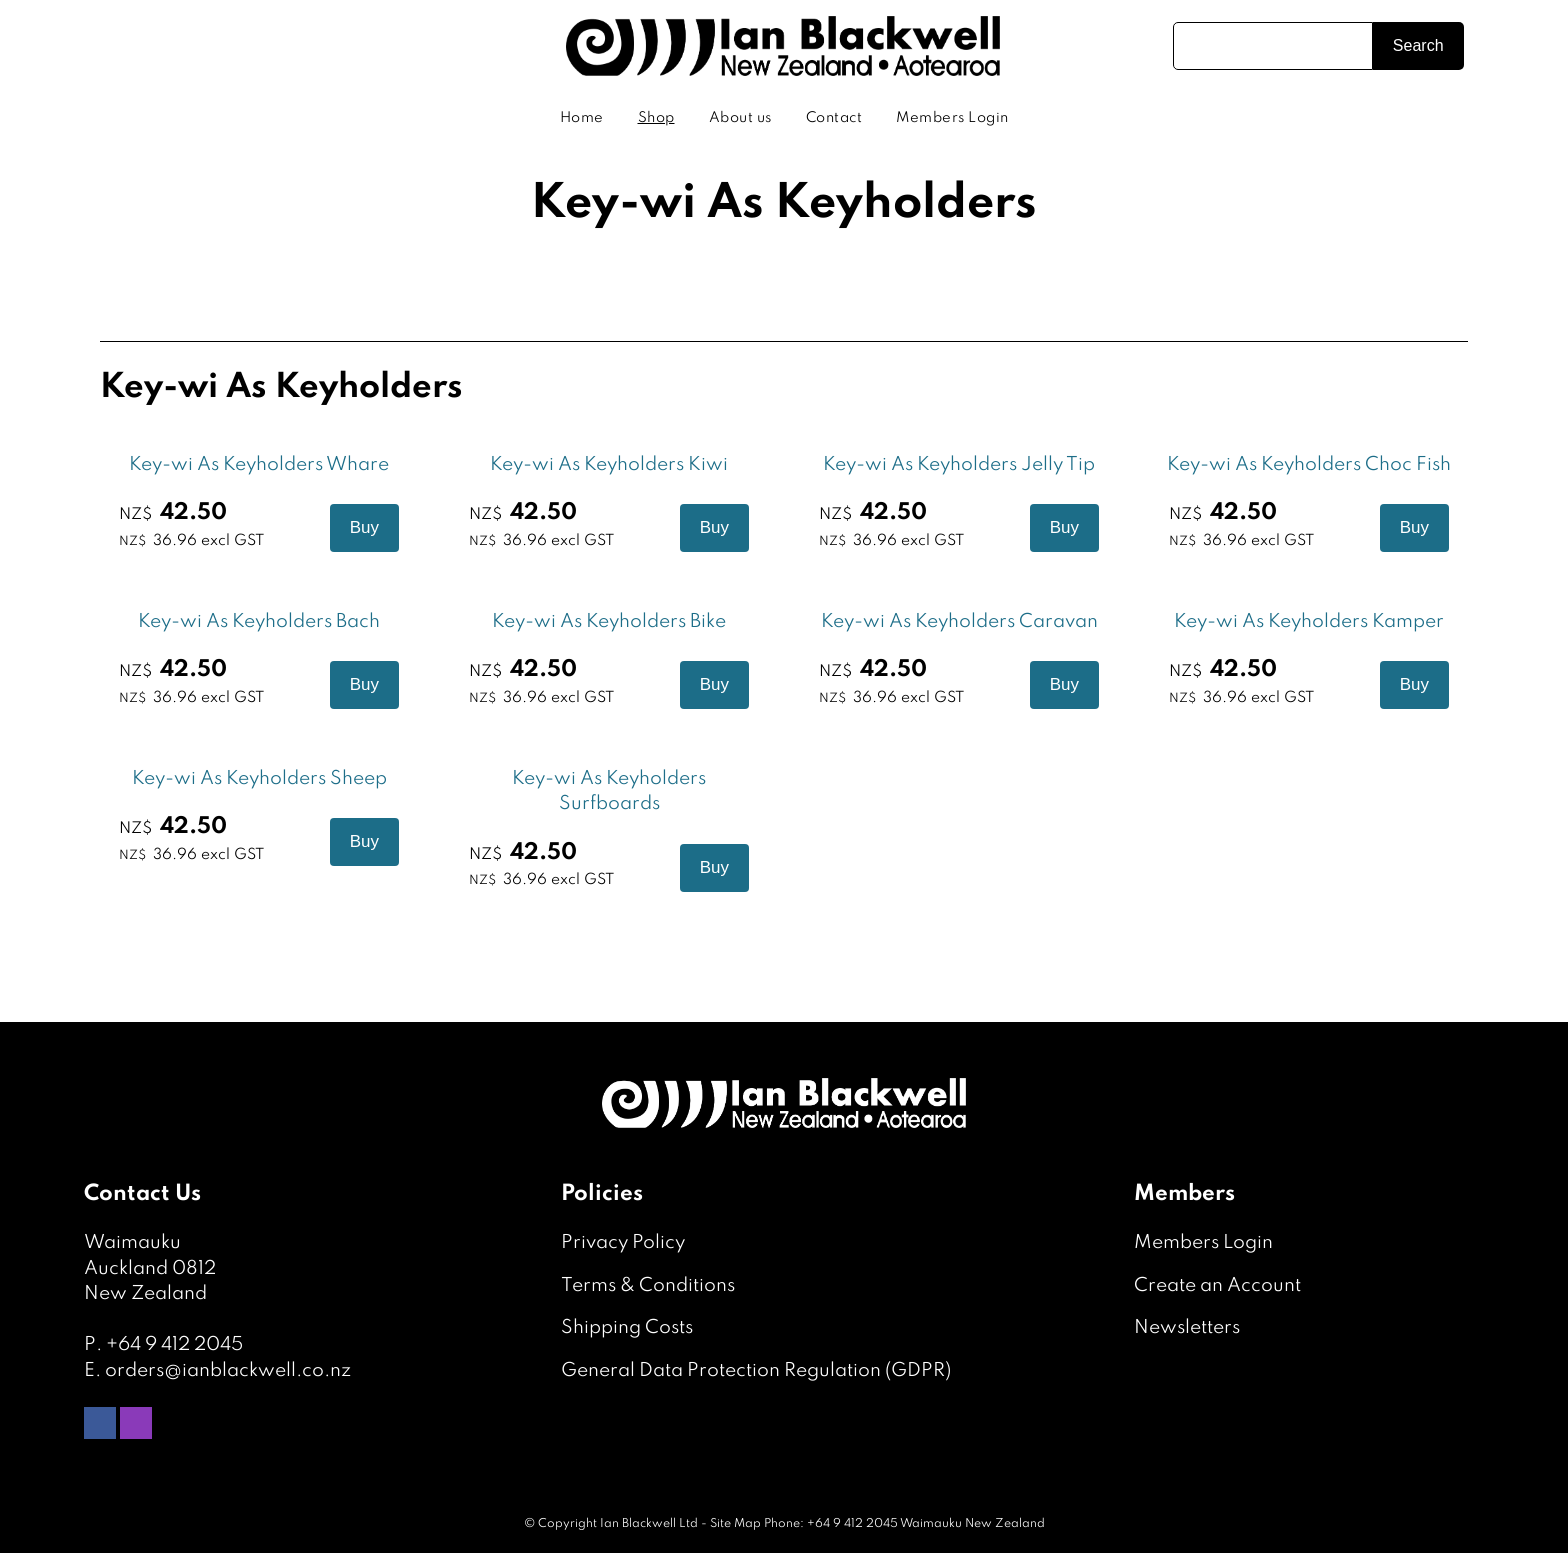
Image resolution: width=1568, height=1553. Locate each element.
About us (740, 118)
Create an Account (1217, 1285)
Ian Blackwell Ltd (649, 1524)
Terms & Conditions (648, 1285)
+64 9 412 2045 (174, 1344)
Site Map (735, 1524)
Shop (656, 118)
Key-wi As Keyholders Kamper (1309, 621)
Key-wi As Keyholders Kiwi (609, 464)
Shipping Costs (627, 1327)
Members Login (952, 118)
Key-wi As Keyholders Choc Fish (1309, 464)
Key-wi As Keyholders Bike (609, 621)
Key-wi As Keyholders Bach (259, 621)
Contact (834, 118)
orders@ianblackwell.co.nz (228, 1370)
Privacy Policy (623, 1242)
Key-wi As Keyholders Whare (259, 464)
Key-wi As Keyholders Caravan (959, 621)
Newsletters (1187, 1327)
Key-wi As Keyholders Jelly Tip (959, 464)
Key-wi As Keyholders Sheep (259, 778)
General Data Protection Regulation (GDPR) (756, 1370)
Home (582, 118)
